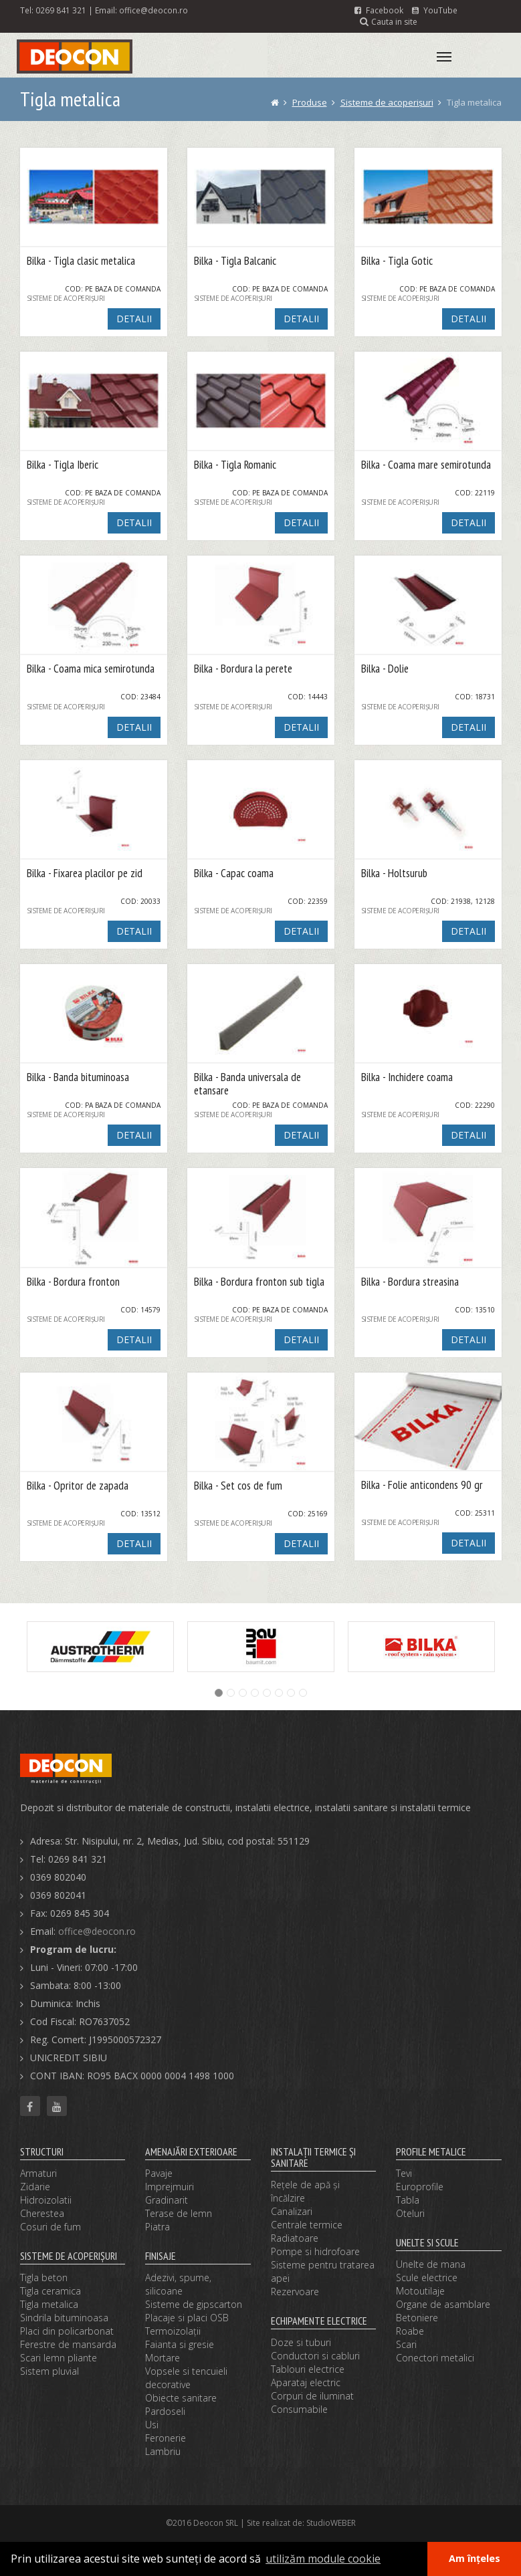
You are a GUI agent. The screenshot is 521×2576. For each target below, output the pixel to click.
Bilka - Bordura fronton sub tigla (259, 1282)
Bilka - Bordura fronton (73, 1282)
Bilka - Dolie (385, 669)
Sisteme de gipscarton (193, 2304)
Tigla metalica (49, 2304)
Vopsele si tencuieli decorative (186, 2378)
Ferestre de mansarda (68, 2344)
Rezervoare (295, 2291)
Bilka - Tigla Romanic (235, 465)
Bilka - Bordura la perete (243, 669)
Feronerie (165, 2438)
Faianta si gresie (179, 2344)
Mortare (162, 2357)
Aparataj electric (305, 2382)
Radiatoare (294, 2238)
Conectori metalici (435, 2357)
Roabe (410, 2331)
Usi (152, 2424)
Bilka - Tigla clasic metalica (81, 261)
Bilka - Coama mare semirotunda (426, 465)
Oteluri (410, 2213)
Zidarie (35, 2186)
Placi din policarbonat (67, 2331)
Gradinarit (166, 2200)
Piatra (157, 2226)
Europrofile (419, 2186)
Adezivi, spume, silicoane (178, 2284)
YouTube (434, 10)
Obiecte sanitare (181, 2397)
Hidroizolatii (46, 2200)
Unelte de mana (430, 2264)
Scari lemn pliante (58, 2357)
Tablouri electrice (307, 2369)
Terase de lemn (178, 2213)
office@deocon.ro (153, 10)
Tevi (404, 2173)
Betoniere (417, 2317)
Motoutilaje (420, 2291)
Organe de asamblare (443, 2304)
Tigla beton (44, 2277)
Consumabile (299, 2409)
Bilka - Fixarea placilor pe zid (84, 873)
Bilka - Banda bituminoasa (78, 1077)
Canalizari (291, 2211)
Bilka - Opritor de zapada (77, 1486)
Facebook (378, 10)
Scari (406, 2344)
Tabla (407, 2200)
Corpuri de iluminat (312, 2395)
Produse (309, 102)
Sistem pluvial (49, 2371)
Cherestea (42, 2213)
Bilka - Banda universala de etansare (247, 1084)
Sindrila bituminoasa (64, 2317)
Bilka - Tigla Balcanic (235, 261)
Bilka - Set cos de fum (238, 1486)
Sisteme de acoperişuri (386, 102)
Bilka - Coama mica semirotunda (90, 669)
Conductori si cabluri (315, 2355)
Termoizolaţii (173, 2331)
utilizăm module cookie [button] (323, 2558)
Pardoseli (165, 2411)
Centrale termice (306, 2224)
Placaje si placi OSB (187, 2317)
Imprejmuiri (169, 2186)
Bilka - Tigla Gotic (397, 261)
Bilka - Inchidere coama (407, 1077)
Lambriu (163, 2451)
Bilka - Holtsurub (394, 873)
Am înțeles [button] (474, 2558)
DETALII (134, 318)
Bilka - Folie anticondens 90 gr (422, 1485)
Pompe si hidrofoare (315, 2251)
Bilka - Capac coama (234, 873)
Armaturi (38, 2173)
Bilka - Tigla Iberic (62, 465)
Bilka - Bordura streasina (410, 1282)
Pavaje (159, 2173)
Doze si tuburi (301, 2342)
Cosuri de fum (50, 2226)
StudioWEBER (331, 2523)
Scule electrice (426, 2277)
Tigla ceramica (50, 2291)
